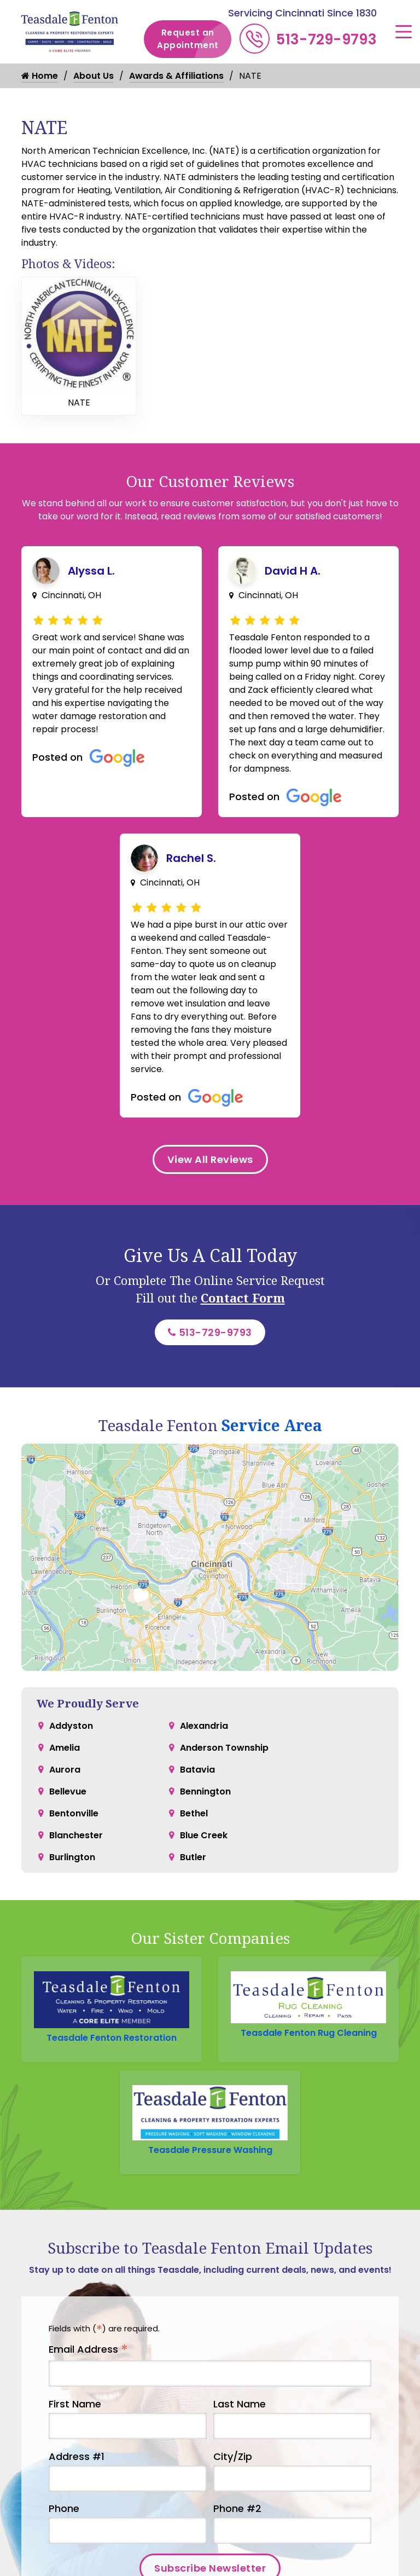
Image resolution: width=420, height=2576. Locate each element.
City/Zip (232, 2456)
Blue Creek (204, 1835)
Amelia (64, 1747)
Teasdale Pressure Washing (210, 2150)
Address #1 (76, 2456)
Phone (64, 2508)
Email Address (88, 2349)
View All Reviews (210, 1159)
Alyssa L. (91, 570)
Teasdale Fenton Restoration (111, 2037)
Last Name (239, 2404)
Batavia (197, 1769)
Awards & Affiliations (176, 76)
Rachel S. (191, 858)
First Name (75, 2404)
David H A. (292, 570)
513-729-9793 (326, 39)
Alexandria (204, 1726)
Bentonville (73, 1813)
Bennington (205, 1791)
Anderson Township (224, 1747)
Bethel (194, 1813)
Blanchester (76, 1835)
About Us (93, 76)
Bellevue (67, 1791)
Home (39, 76)
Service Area (271, 1425)
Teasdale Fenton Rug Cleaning (309, 2033)
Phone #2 (237, 2508)
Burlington (72, 1857)
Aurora (64, 1769)
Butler (193, 1857)
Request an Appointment (194, 39)
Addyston (71, 1726)
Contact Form (243, 1297)
